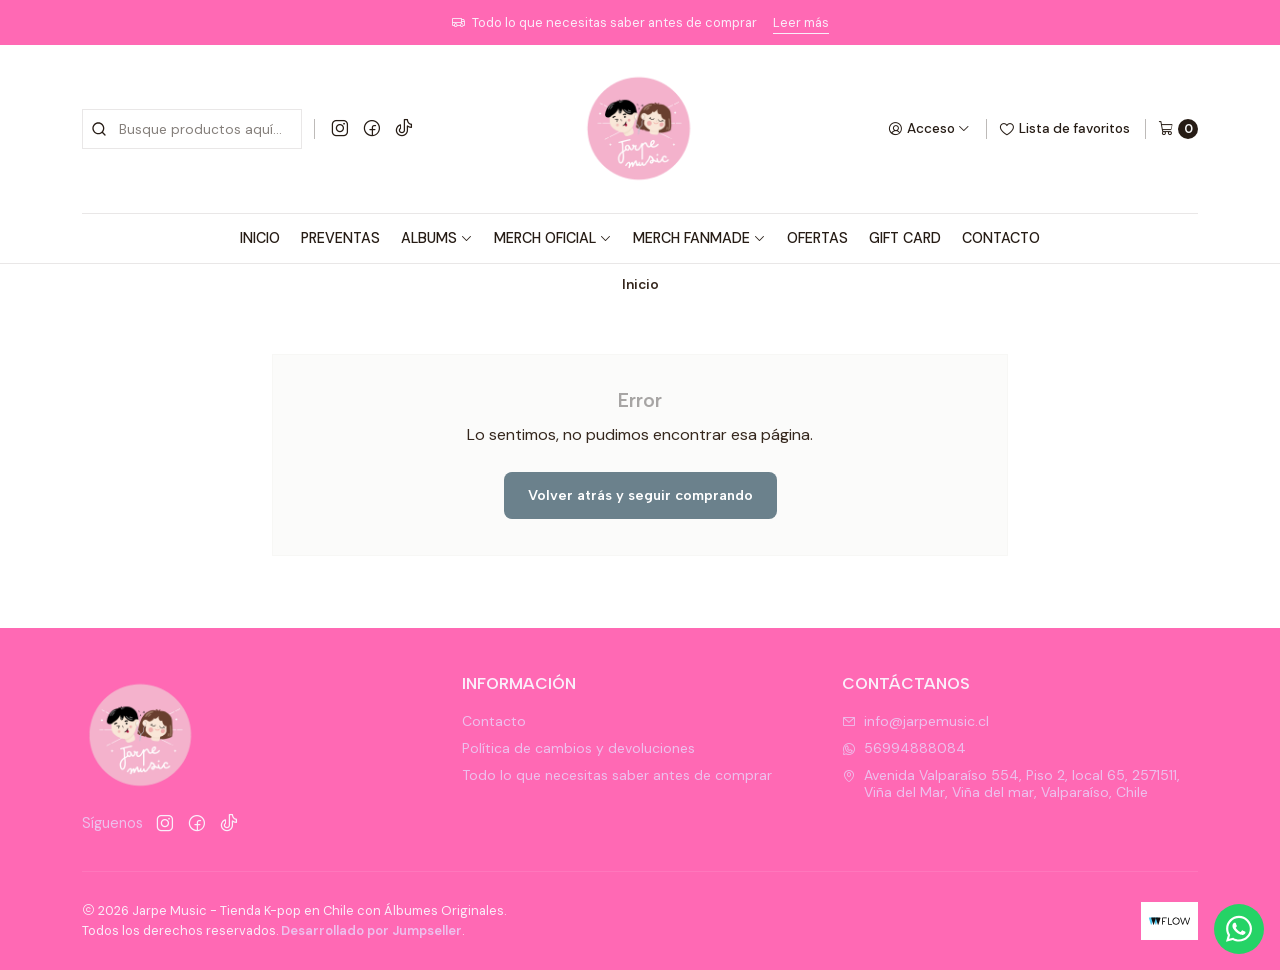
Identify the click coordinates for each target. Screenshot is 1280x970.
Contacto (494, 721)
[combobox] (192, 129)
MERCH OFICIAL (553, 238)
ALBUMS (437, 238)
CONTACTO (1001, 238)
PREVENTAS (340, 238)
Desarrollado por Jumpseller (371, 930)
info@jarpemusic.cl (915, 721)
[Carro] (1178, 129)
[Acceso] (929, 129)
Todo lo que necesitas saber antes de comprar (617, 775)
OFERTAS (817, 238)
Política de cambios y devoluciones (578, 748)
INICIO (260, 238)
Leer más (801, 22)
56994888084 (904, 748)
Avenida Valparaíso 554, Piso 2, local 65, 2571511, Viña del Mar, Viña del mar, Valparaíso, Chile (1011, 784)
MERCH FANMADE (699, 238)
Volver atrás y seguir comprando (640, 495)
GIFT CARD (905, 238)
